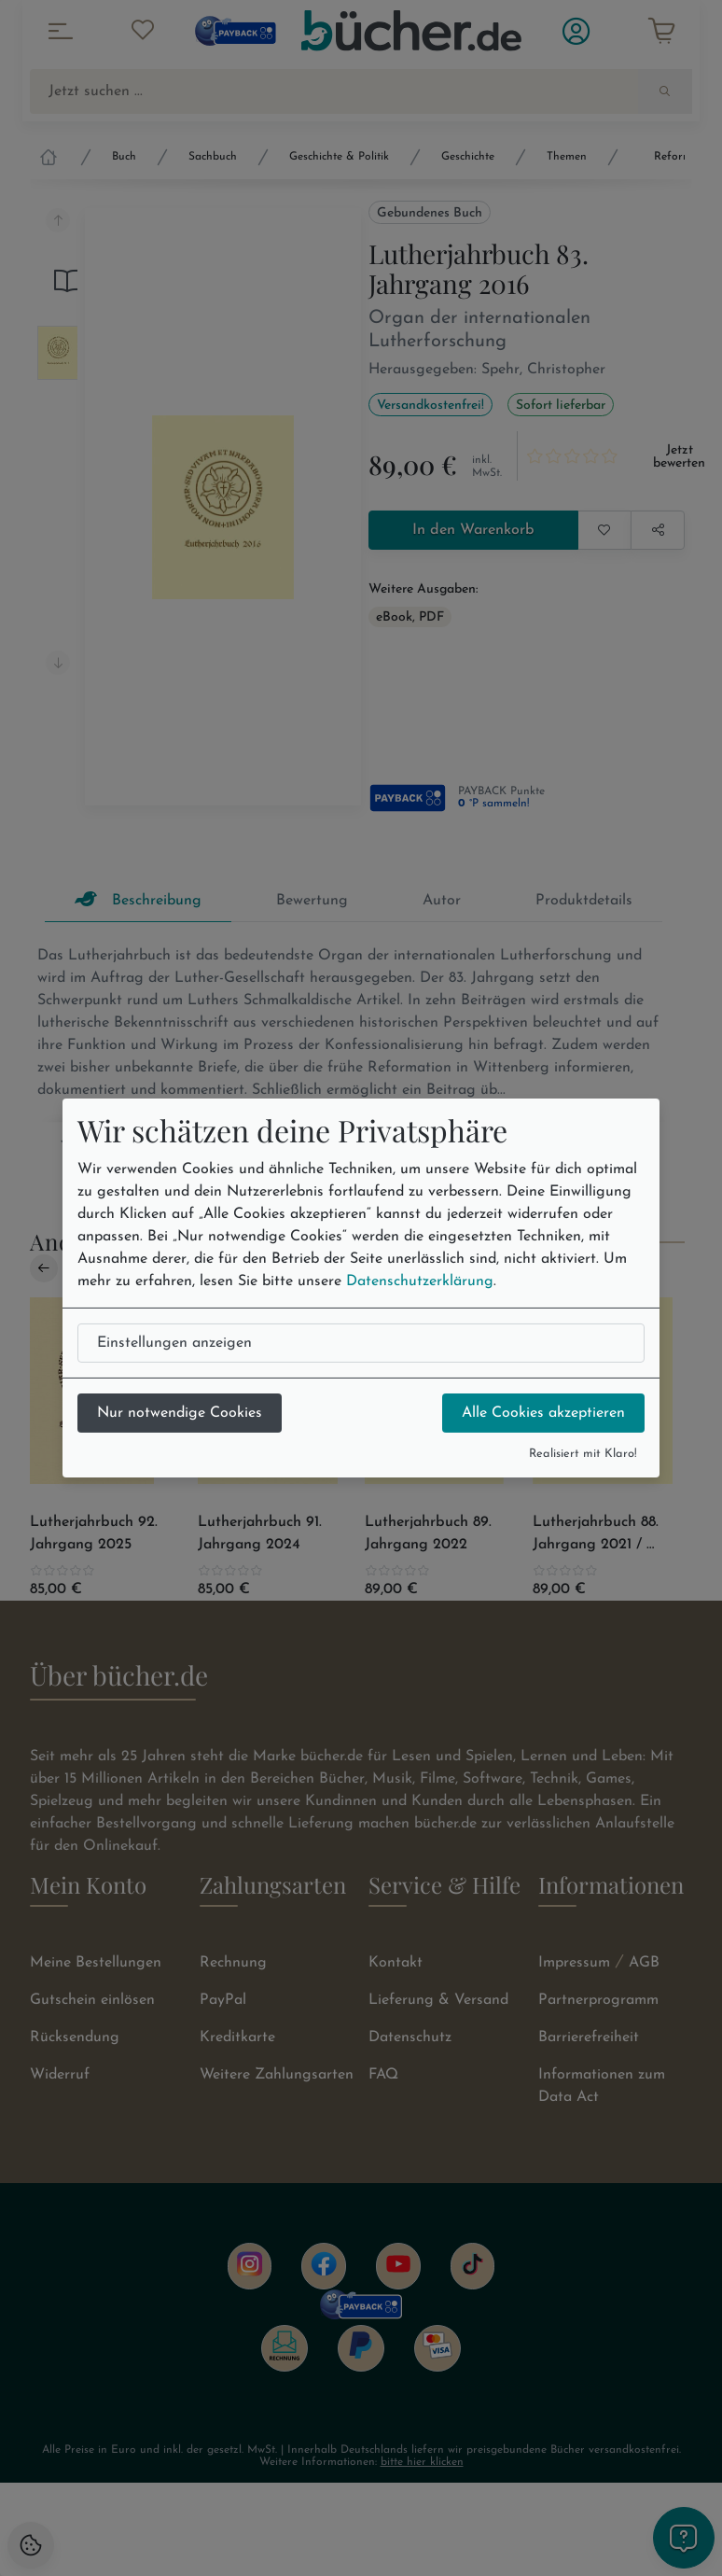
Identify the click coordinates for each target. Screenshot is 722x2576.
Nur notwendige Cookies (179, 1413)
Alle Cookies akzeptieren (543, 1413)
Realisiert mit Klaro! (583, 1454)
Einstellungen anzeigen (174, 1343)
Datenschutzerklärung (419, 1281)
